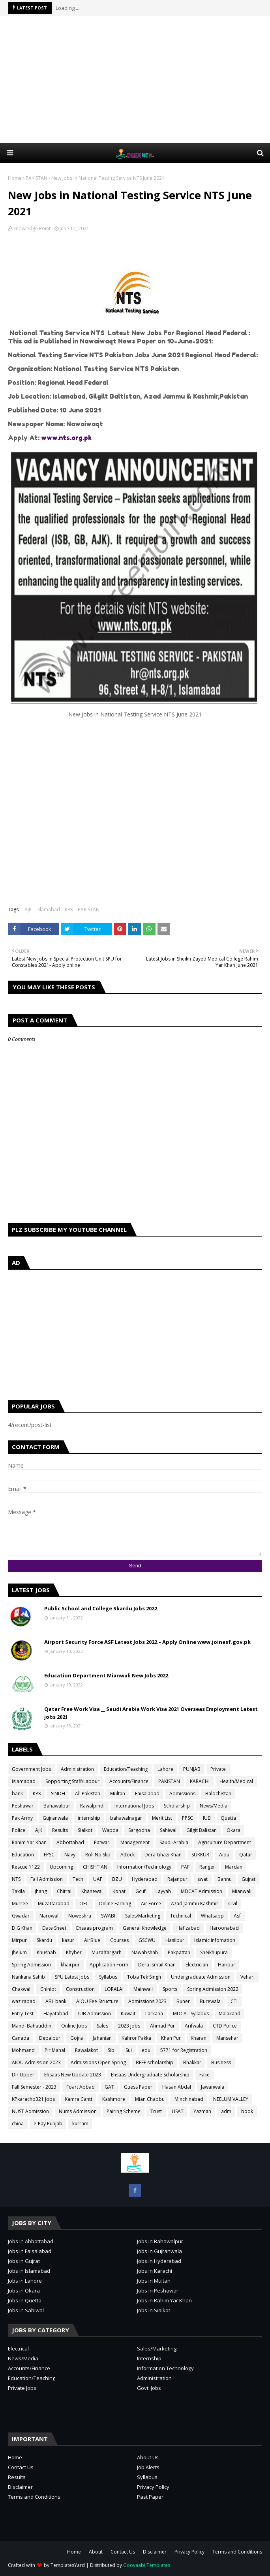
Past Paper (150, 2496)
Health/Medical (236, 1781)
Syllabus (108, 1977)
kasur (68, 1940)
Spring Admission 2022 (212, 1989)
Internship (149, 2358)
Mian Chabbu (150, 2099)
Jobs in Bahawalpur (160, 2241)
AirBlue (92, 1940)
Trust (156, 2111)
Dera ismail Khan (157, 1964)
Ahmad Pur (162, 2025)
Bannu (225, 1879)
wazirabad (24, 2001)
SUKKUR (200, 1854)
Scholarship (177, 1805)
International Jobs (134, 1805)
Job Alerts (148, 2467)
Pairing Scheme (124, 2111)
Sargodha (139, 1830)
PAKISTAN (36, 178)
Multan (117, 1793)
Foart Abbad (80, 2087)
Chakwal (21, 1989)
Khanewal (92, 1891)
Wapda (110, 1830)
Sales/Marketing (142, 1915)
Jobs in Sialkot (153, 2310)
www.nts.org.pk (65, 438)
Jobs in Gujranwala (159, 2251)
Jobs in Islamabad (29, 2270)
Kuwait (128, 2013)
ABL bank (55, 2001)
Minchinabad (188, 2099)
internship (89, 1818)
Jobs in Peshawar (157, 2290)
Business (221, 2062)
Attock (127, 1854)
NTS (16, 1879)
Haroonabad (224, 1928)
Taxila (18, 1891)
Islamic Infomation (214, 1940)
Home (15, 178)
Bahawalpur (56, 1805)
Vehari (247, 1977)
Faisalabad (147, 1793)
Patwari (102, 1842)
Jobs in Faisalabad (29, 2251)
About (96, 2551)
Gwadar (21, 1915)
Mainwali (143, 1989)
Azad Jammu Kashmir (194, 1903)
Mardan (233, 1866)
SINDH (58, 1793)
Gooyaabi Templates (146, 2565)
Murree (20, 1903)
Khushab (46, 1952)
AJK (28, 909)
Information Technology (165, 2368)
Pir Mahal (55, 2050)
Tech (78, 1879)
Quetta (228, 1818)
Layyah (163, 1891)
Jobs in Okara (24, 2290)
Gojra (76, 2038)
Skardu (44, 1940)
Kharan (198, 2038)
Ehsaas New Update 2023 (72, 2074)
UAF (97, 1879)
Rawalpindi (92, 1805)
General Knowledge (145, 1928)
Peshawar (23, 1805)
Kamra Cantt (78, 2099)
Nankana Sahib (28, 1977)
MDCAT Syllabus (191, 2013)
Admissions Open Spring (98, 2062)
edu (146, 2050)
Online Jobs (74, 2025)
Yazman (202, 2111)
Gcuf (140, 1891)
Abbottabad (70, 1842)
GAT (109, 2087)
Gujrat (248, 1879)
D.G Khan (22, 1928)
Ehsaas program (94, 1928)
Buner (183, 2001)
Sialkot (85, 1830)
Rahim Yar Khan (29, 1842)
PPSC (187, 1818)
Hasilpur (174, 1940)
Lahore (165, 1769)
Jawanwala (212, 2087)
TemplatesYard (68, 2565)
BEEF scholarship (154, 2062)
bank (17, 1793)
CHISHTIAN (95, 1866)
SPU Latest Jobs (72, 1977)
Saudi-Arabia (173, 1842)
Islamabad (48, 909)
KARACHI (200, 1781)
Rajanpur (177, 1879)
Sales (102, 2025)
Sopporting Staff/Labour (72, 1781)
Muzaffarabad (53, 1903)
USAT (178, 2111)
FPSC (49, 1854)
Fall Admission (46, 1879)
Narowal (48, 1915)
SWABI (108, 1915)
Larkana (154, 2013)
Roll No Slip (98, 1854)
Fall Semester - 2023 (34, 2087)
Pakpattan (179, 1952)
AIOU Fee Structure (97, 2001)
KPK (69, 909)
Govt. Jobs (149, 2387)
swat (202, 1879)
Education (23, 1854)
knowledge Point (32, 228)
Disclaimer (20, 2486)
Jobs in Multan (154, 2280)
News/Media (213, 1805)
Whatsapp (212, 1915)
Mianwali (241, 1891)
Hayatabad (55, 2013)
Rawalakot (86, 2050)
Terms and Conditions (34, 2496)
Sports (170, 1989)
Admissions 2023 (147, 2001)
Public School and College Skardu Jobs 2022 (100, 1608)
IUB (207, 1818)
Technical (180, 1915)
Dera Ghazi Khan (163, 1854)
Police (18, 1830)
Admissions (182, 1793)
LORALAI (114, 1989)
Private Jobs (22, 2387)
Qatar (245, 1854)
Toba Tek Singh (144, 1977)
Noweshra (79, 1915)
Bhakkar (192, 2062)
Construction (80, 1989)
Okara (233, 1830)
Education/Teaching (126, 1769)
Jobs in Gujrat (24, 2260)
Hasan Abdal (176, 2087)
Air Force (151, 1903)
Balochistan (218, 1793)
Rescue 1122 (26, 1866)
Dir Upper (23, 2074)
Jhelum (19, 1952)
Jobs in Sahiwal (26, 2310)
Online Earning (115, 1903)
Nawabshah (144, 1952)
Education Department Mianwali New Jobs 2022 (106, 1675)
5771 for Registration (183, 2050)
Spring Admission (31, 1964)
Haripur (226, 1964)
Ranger (207, 1866)
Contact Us (21, 2467)
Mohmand (23, 2050)
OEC (84, 1903)
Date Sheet (54, 1928)
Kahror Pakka (136, 2038)
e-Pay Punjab (48, 2123)
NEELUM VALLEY (230, 2099)
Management (135, 1842)
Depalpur (49, 2038)
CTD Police (225, 2025)
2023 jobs (129, 2025)
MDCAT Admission (201, 1891)
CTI (234, 2001)
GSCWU (147, 1940)
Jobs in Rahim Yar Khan (164, 2300)
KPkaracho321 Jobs (33, 2099)
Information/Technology (144, 1866)
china (18, 2123)
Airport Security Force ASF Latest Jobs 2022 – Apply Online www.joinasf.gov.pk (147, 1641)
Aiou (224, 1854)
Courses (119, 1940)
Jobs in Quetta (24, 2300)
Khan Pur (171, 2038)
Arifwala (194, 2025)
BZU (117, 1879)
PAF (185, 1866)
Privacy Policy (153, 2486)
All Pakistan (87, 1793)
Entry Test (23, 2013)
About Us (148, 2457)
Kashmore (113, 2099)
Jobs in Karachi (154, 2270)
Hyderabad (145, 1879)
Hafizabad (188, 1928)
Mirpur (19, 1940)
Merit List (162, 1818)
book (247, 2111)
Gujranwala (55, 1818)
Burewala (210, 2001)
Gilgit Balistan (201, 1830)
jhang (41, 1891)
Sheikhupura (214, 1952)
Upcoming (61, 1866)
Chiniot (48, 1989)
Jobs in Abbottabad (30, 2241)
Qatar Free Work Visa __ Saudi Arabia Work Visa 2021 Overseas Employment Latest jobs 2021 (151, 1712)
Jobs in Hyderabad (159, 2260)
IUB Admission (94, 2013)
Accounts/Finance (128, 1781)
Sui (129, 2050)
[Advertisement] (139, 79)
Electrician (197, 1964)
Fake (204, 2074)
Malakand (229, 2013)
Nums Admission (78, 2111)
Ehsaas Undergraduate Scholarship (150, 2074)
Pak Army (22, 1818)
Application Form (109, 1964)
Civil (232, 1903)
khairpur (70, 1964)
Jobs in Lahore (25, 2280)
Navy (69, 1854)
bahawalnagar (126, 1818)
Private (218, 1769)
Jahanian (102, 2038)
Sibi (112, 2050)
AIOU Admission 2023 (36, 2062)
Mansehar (227, 2038)
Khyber (74, 1952)
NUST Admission (30, 2111)
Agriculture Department (224, 1842)
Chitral (64, 1891)
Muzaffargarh (107, 1952)
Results (60, 1830)
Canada (20, 2038)
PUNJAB (192, 1769)
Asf (237, 1915)
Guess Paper (138, 2087)
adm (226, 2111)
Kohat (119, 1891)
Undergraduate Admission (201, 1977)
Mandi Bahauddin (31, 2025)
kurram (80, 2123)
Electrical (18, 2348)
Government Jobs (31, 1769)
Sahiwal (168, 1830)
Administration (77, 1769)
